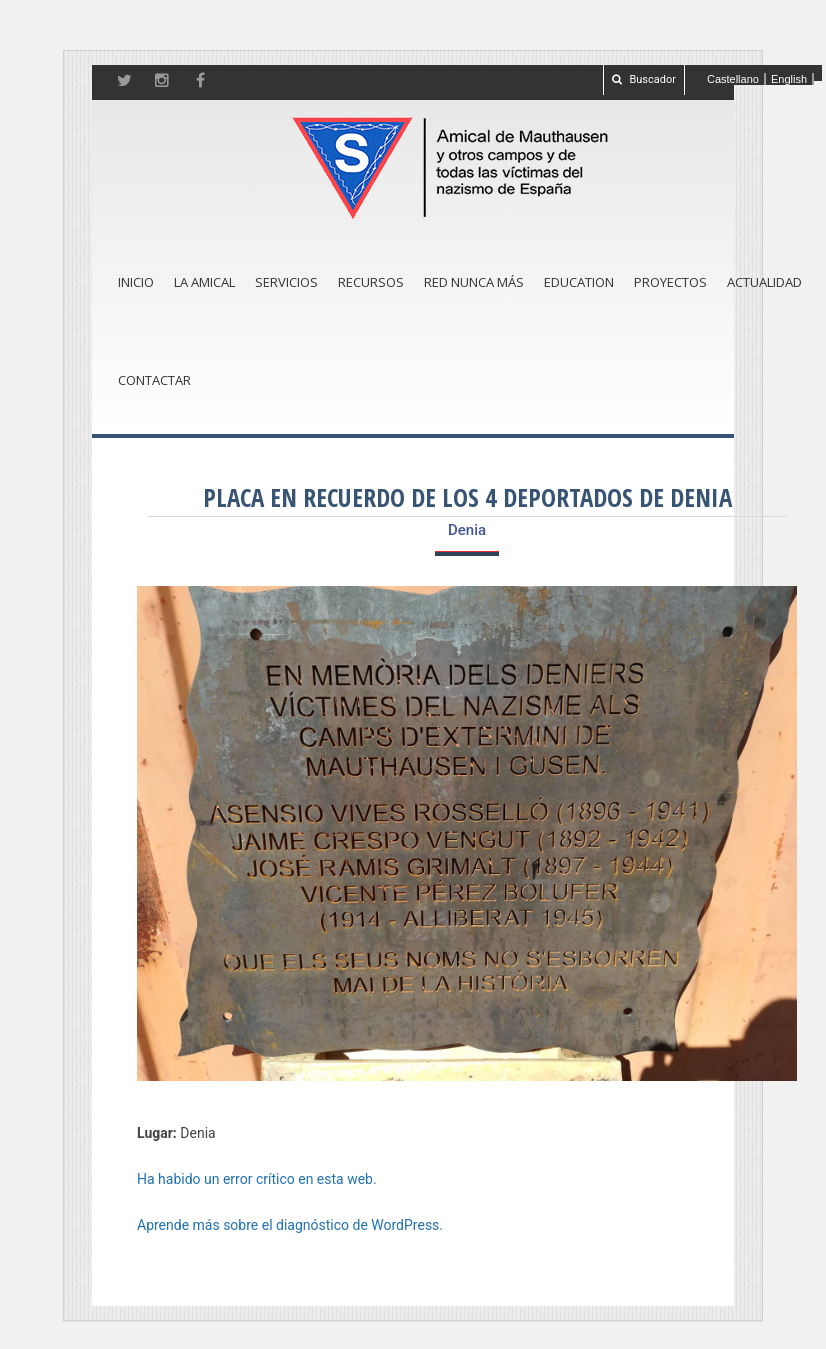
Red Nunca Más (474, 282)
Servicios (286, 282)
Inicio (136, 282)
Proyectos (670, 282)
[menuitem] (733, 79)
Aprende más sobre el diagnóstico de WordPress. (290, 1225)
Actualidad (764, 282)
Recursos (371, 282)
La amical (204, 282)
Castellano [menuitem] (733, 79)
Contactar (154, 380)
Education (579, 282)
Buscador (644, 79)
